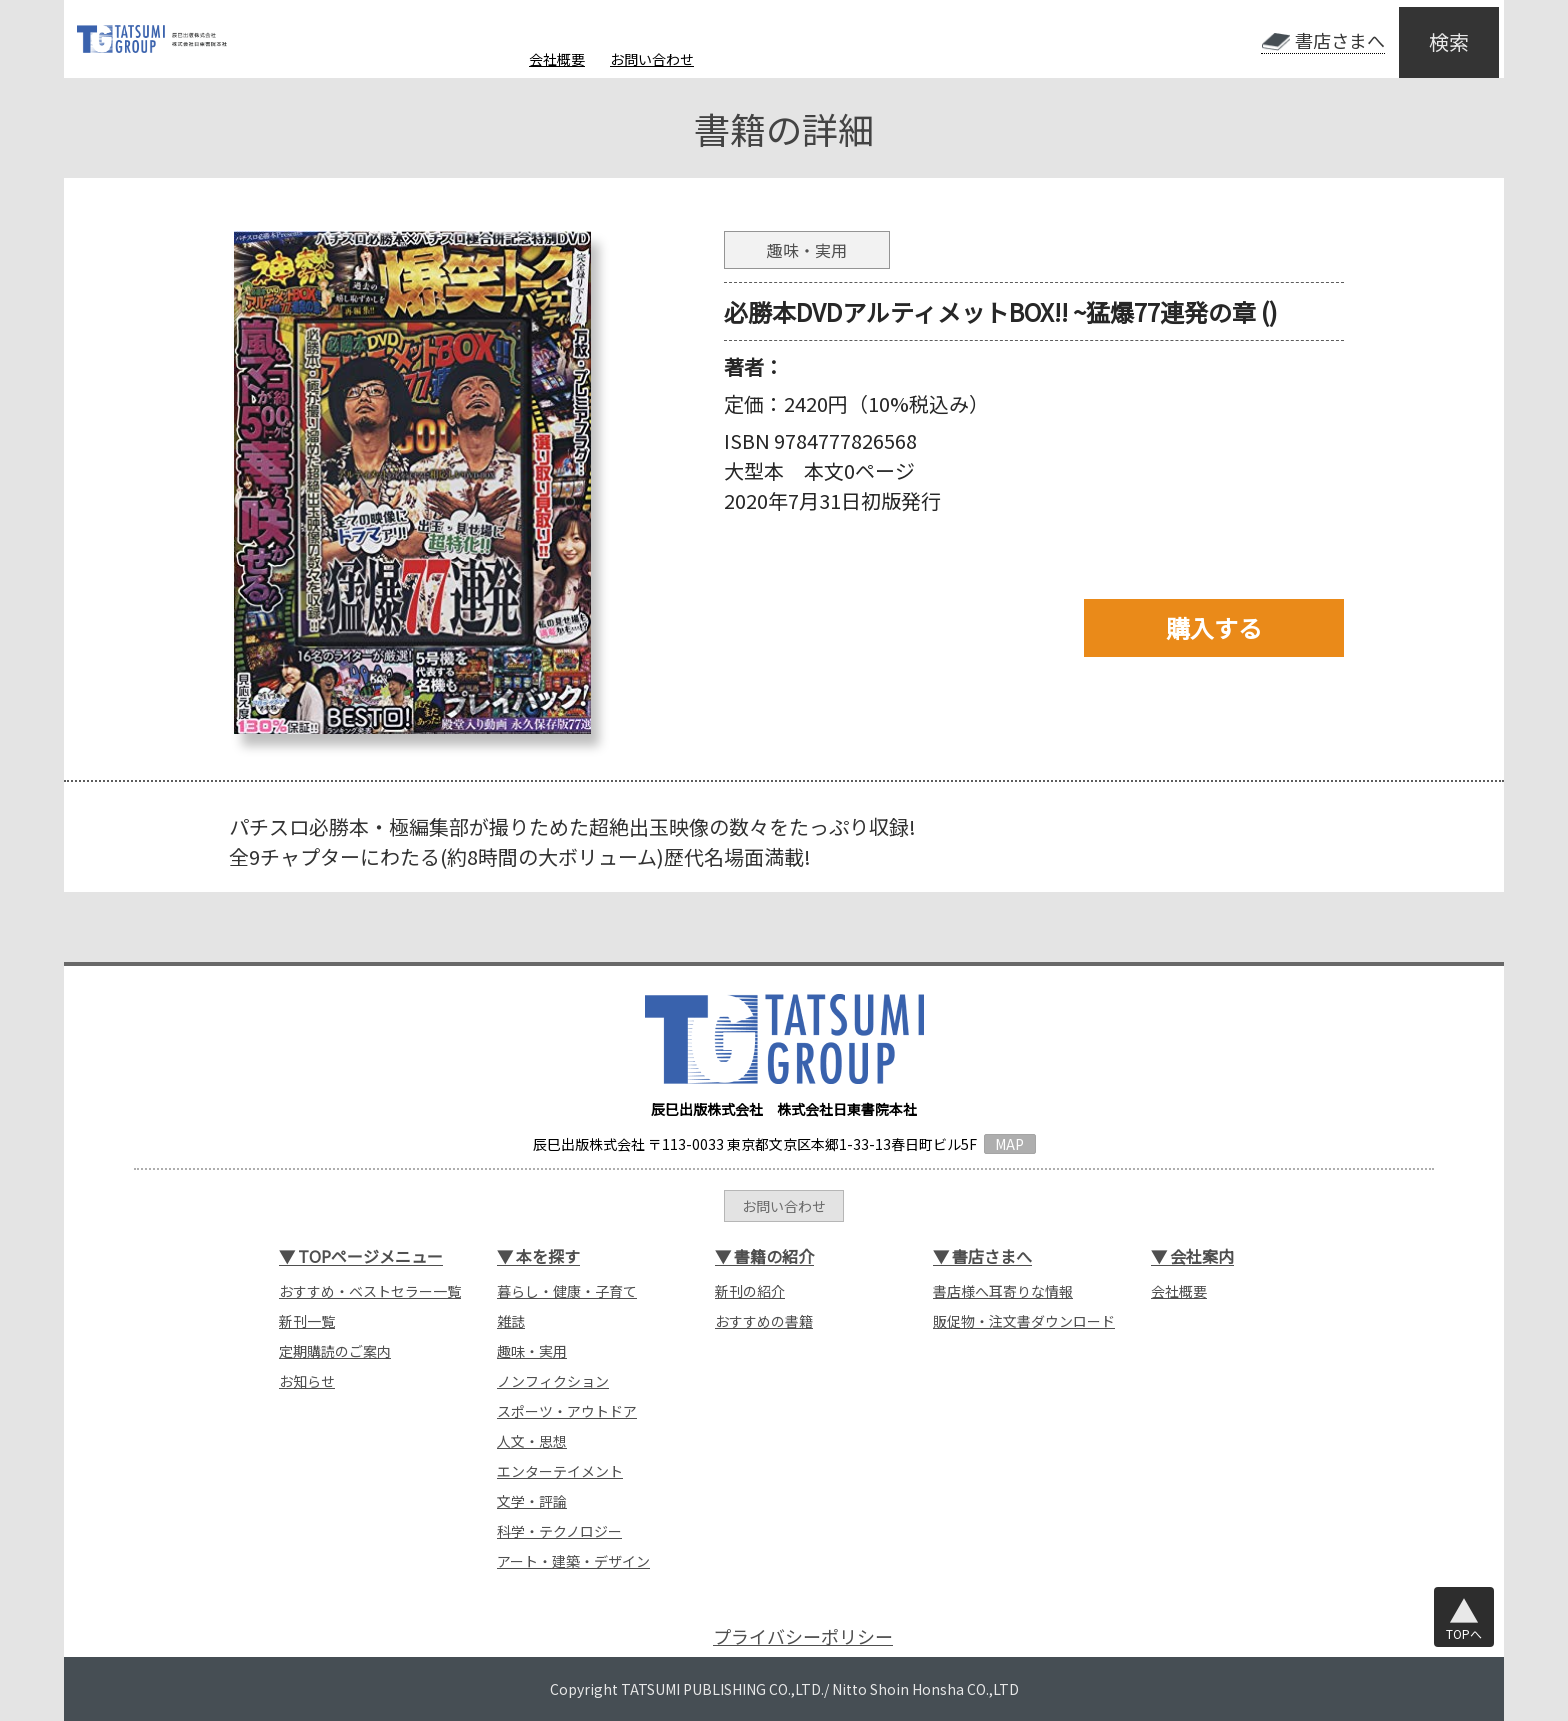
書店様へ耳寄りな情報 (1003, 1291)
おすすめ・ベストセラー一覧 (370, 1291)
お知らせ (307, 1381)
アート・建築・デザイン (573, 1561)
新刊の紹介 (750, 1291)
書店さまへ (1340, 40)
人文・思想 (532, 1441)
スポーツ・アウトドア (567, 1411)
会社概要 (557, 59)
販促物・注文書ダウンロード (1024, 1321)
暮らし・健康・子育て (567, 1291)
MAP (1009, 1144)
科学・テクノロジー (559, 1531)
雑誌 (511, 1321)
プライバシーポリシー (803, 1636)
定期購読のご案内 (335, 1351)
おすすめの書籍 (764, 1321)
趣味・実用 (532, 1351)
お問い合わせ (652, 59)
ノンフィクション (553, 1381)
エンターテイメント (560, 1471)
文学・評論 (532, 1501)
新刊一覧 (307, 1321)
